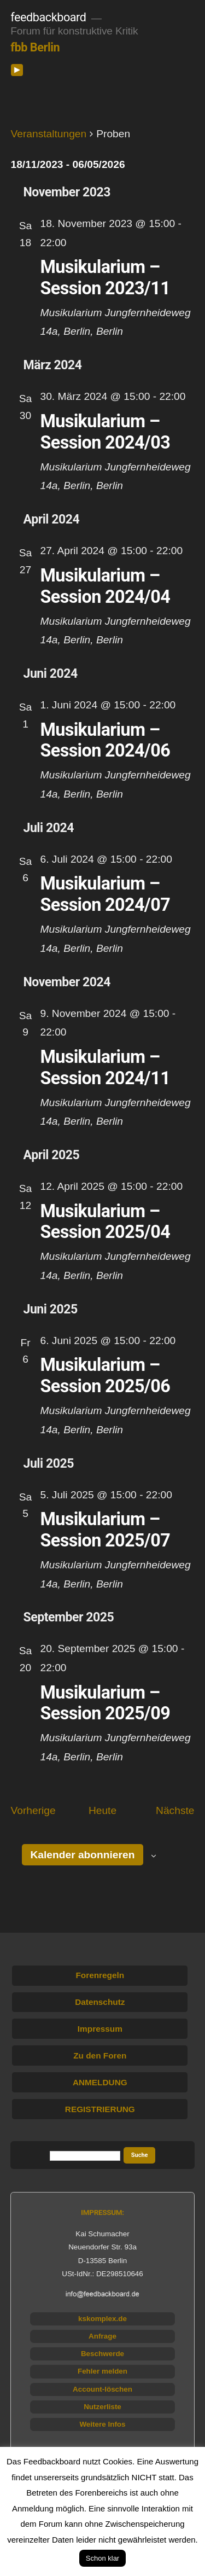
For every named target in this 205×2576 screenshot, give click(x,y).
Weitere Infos (102, 2424)
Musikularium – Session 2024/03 (105, 432)
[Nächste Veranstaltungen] (175, 1811)
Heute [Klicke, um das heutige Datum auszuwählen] (102, 1810)
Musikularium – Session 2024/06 (105, 740)
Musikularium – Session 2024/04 (105, 586)
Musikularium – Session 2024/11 (105, 1067)
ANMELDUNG (100, 2082)
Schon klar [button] (102, 2558)
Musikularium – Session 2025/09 (105, 1703)
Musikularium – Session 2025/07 (105, 1530)
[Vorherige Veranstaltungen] (33, 1811)
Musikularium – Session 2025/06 (105, 1375)
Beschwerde (102, 2354)
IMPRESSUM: (102, 2212)
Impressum (100, 2028)
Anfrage (102, 2336)
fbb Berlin (35, 47)
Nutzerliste (102, 2407)
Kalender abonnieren (83, 1854)
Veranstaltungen (49, 133)
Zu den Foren (99, 2055)
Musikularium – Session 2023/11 (105, 278)
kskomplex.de (102, 2319)
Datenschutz (100, 2002)
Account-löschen (102, 2389)
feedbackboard (48, 17)
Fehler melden (102, 2371)
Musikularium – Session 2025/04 (105, 1222)
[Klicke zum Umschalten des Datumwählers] (68, 164)
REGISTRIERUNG (100, 2109)
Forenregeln (99, 1975)
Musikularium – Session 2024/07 (105, 894)
